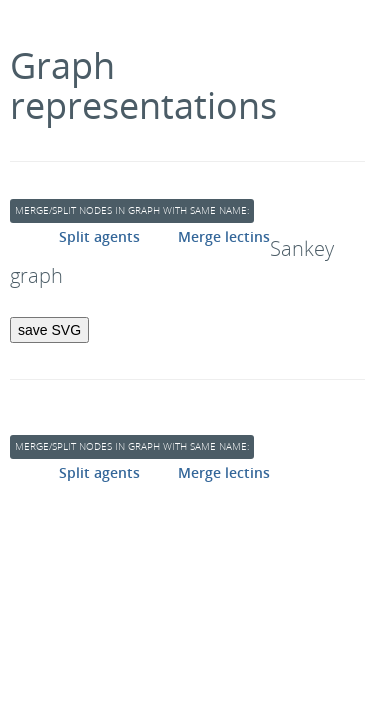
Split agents (99, 236)
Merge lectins (224, 236)
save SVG (49, 330)
